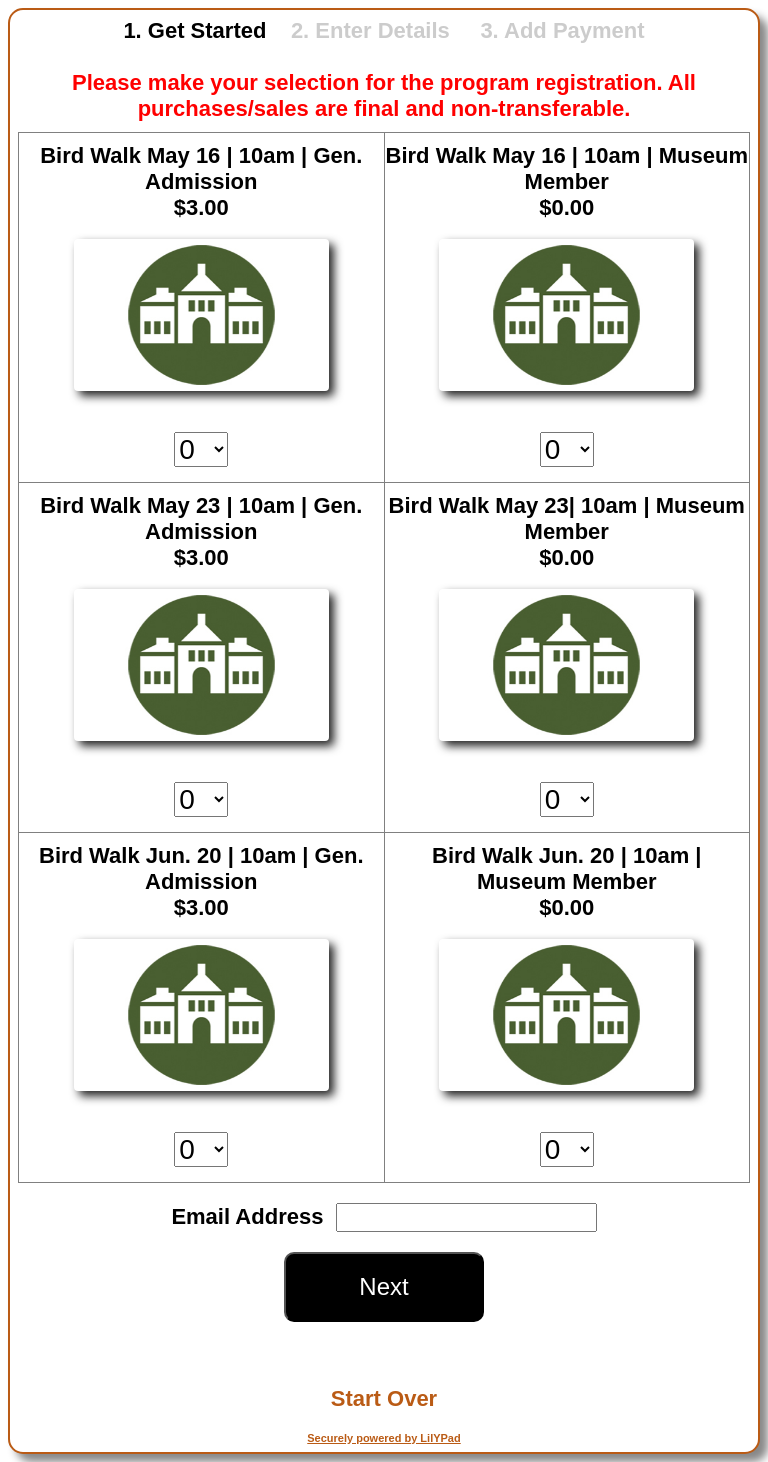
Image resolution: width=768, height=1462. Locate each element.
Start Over (384, 1398)
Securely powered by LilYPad (383, 1438)
